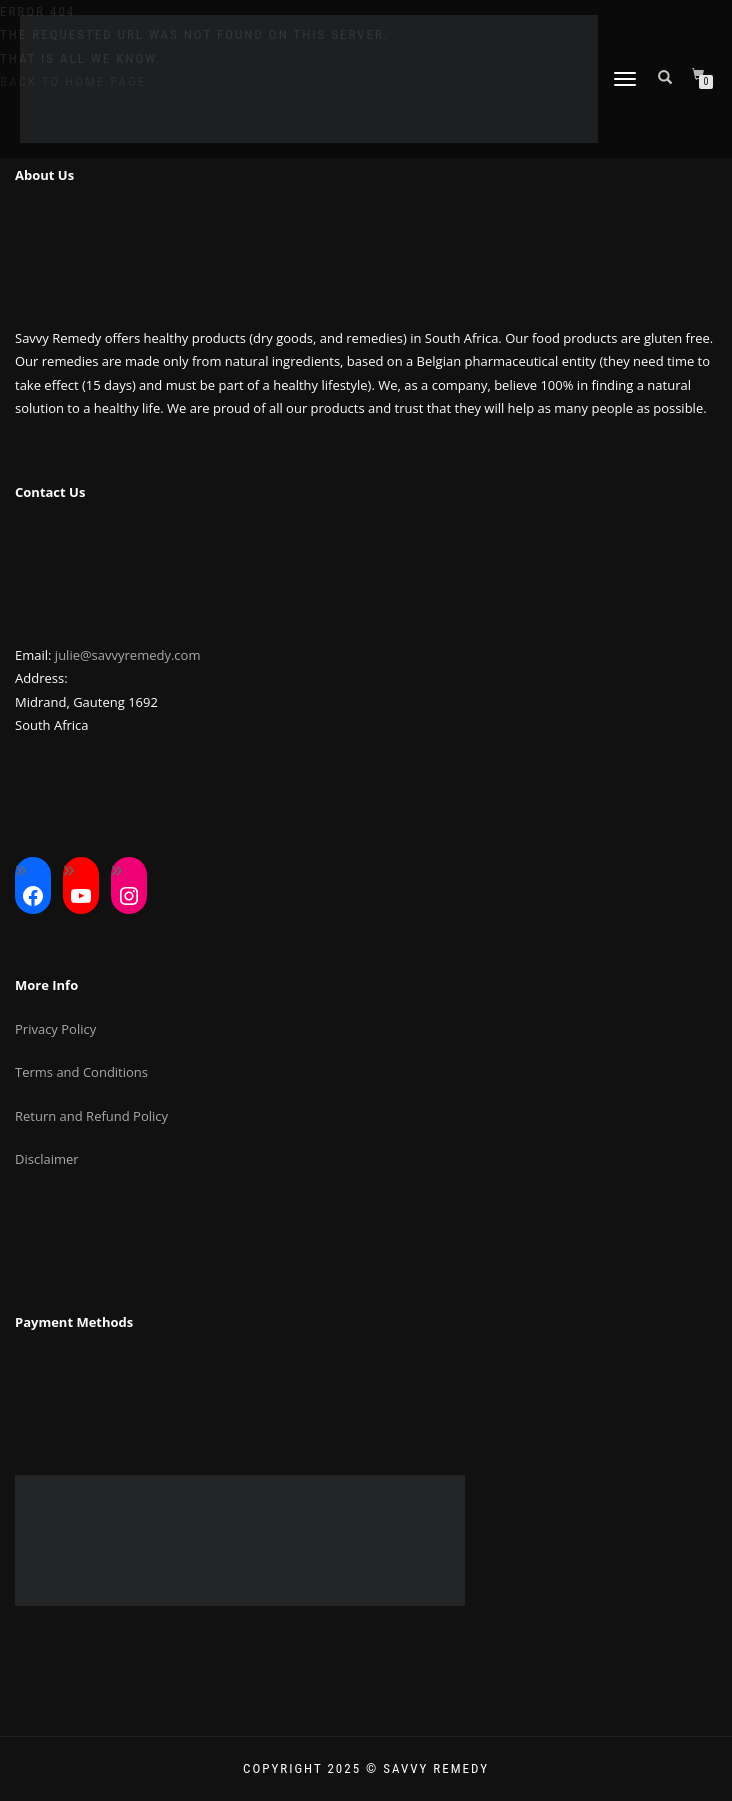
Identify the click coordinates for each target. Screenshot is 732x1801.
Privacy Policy (55, 1029)
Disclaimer (47, 1159)
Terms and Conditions (81, 1072)
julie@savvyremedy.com (128, 655)
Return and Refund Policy (91, 1116)
